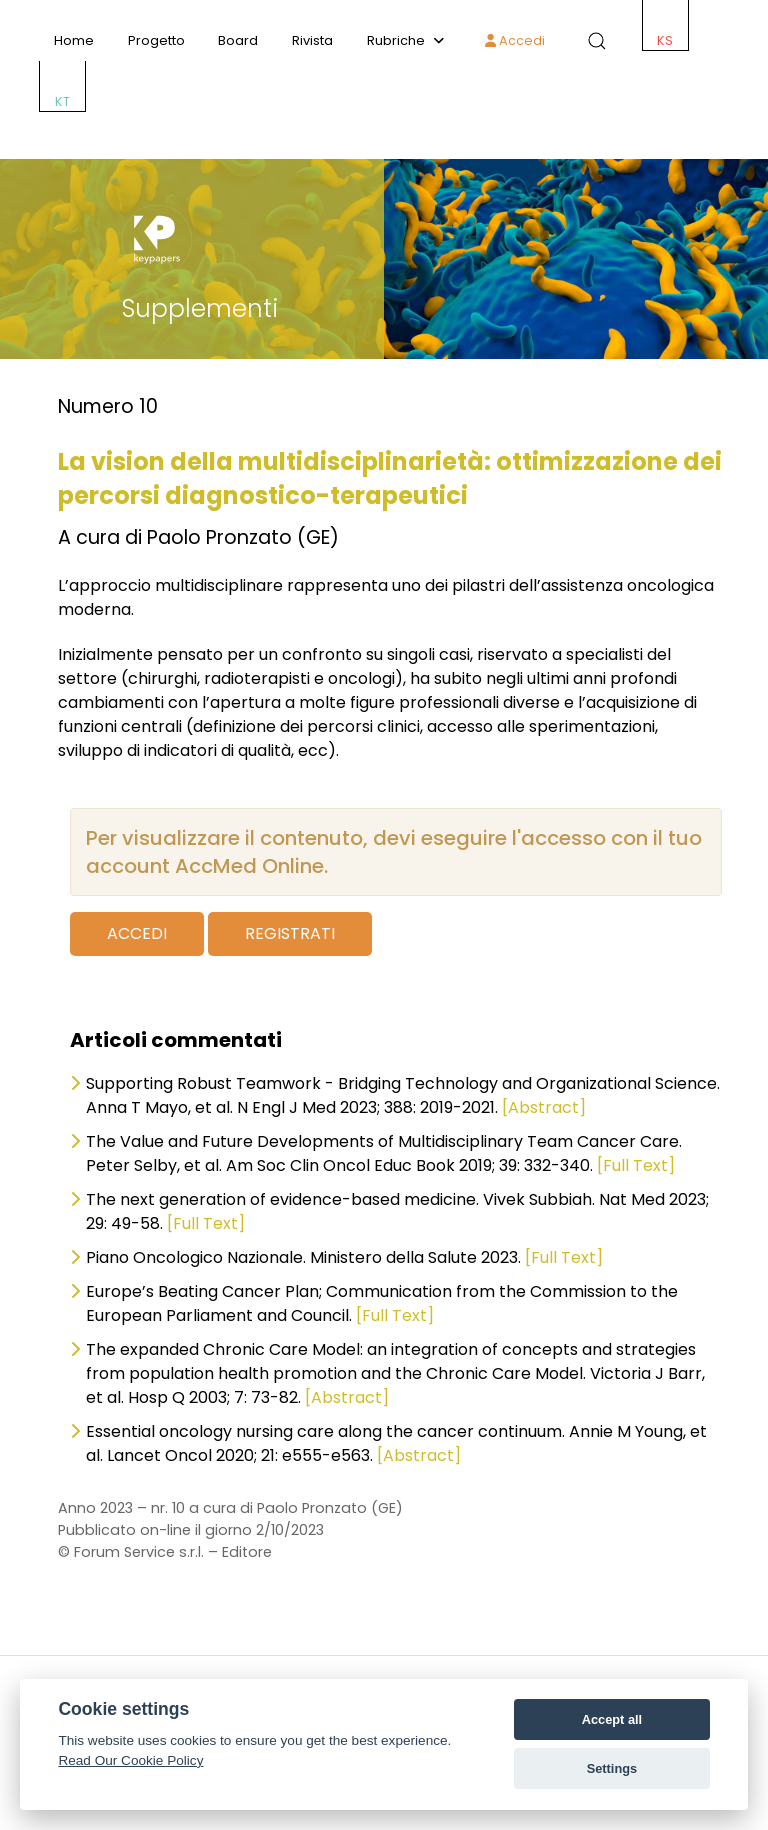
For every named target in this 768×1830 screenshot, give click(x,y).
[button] (593, 41)
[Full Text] (636, 1165)
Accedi (515, 40)
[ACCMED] (383, 138)
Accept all (612, 1719)
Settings (612, 1768)
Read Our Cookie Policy (130, 1760)
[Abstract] (544, 1107)
